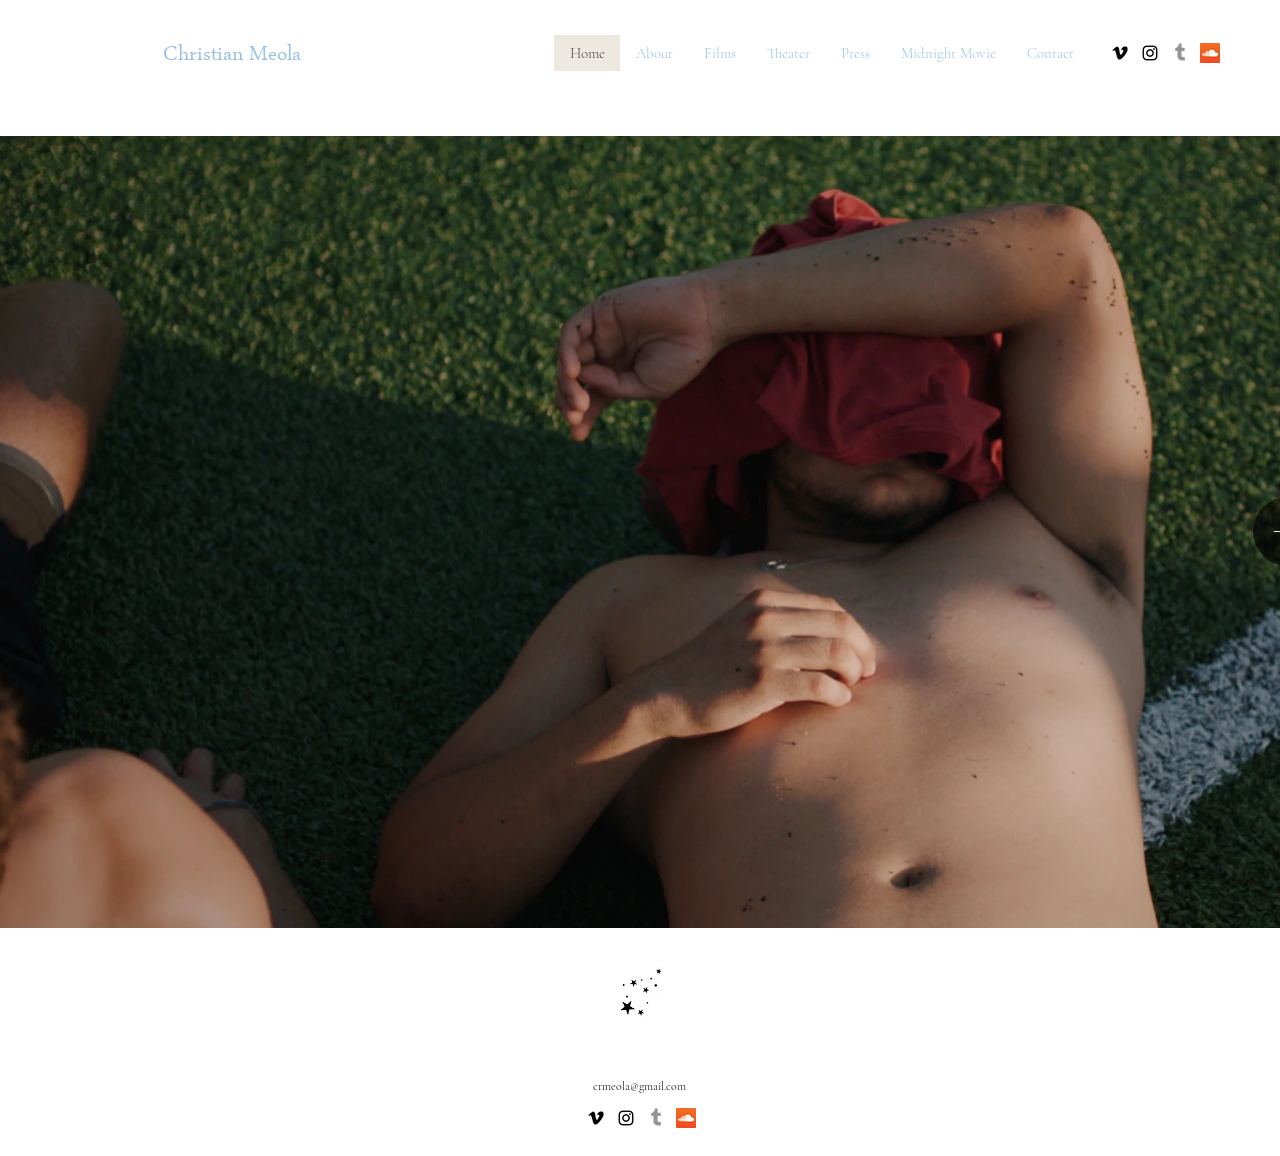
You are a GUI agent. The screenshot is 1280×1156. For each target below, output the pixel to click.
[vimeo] (1120, 53)
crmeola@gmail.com (639, 1086)
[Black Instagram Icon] (1150, 53)
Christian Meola (232, 56)
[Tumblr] (1180, 53)
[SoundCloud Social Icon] (1210, 53)
